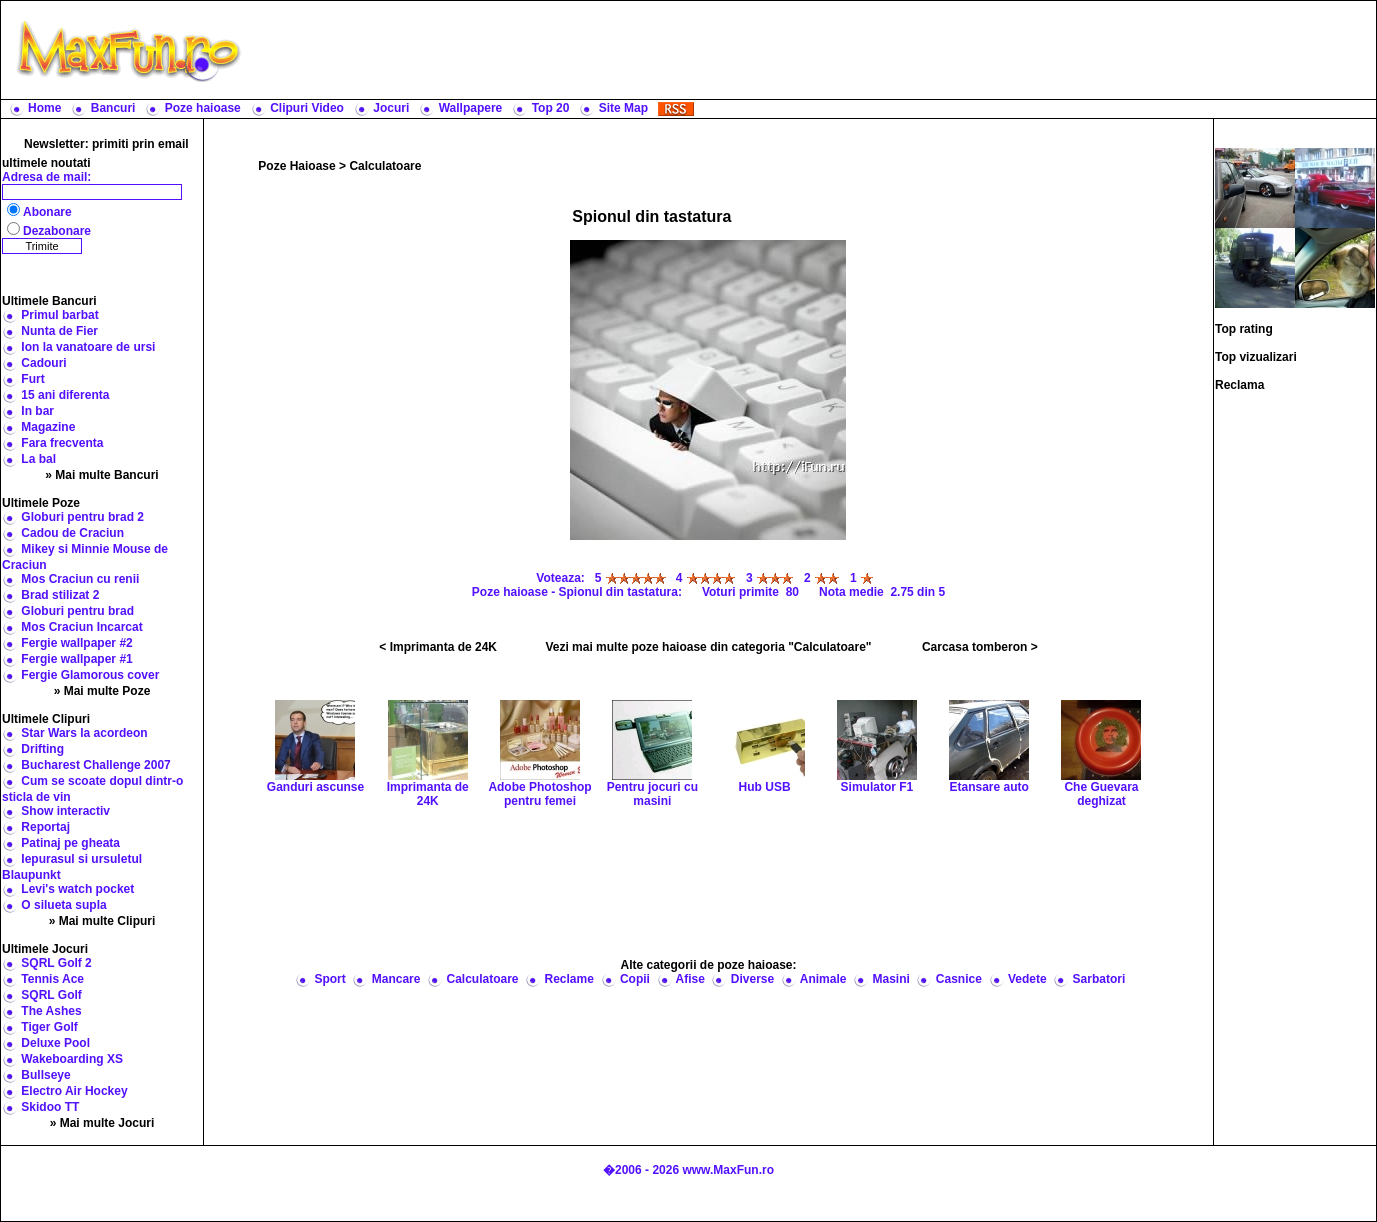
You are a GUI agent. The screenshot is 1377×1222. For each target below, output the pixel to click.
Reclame (569, 979)
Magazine (48, 427)
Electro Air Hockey (74, 1091)
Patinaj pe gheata (70, 843)
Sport (329, 979)
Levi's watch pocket (77, 889)
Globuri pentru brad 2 (82, 517)
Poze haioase (203, 108)
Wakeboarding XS (72, 1059)
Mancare (396, 979)
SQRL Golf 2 (56, 963)
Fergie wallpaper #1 (76, 659)
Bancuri (113, 108)
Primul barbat (59, 315)
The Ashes (51, 1011)
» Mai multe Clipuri (102, 921)
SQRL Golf (51, 995)
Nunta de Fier (59, 331)
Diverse (752, 979)
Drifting (42, 749)
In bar (37, 411)
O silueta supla (63, 905)
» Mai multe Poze (102, 691)
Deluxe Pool (55, 1043)
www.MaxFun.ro (728, 1170)
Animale (823, 979)
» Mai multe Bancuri (101, 475)
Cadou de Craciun (72, 533)
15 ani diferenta (65, 395)
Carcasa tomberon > (980, 647)
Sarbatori (1099, 979)
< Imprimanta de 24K (438, 647)
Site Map (623, 108)
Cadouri (43, 363)
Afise (689, 979)
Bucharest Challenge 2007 (95, 765)
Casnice (959, 979)
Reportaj (45, 827)
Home (44, 108)
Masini (890, 979)
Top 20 (551, 108)
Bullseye (45, 1075)
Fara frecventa (62, 443)
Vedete (1027, 979)
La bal (38, 459)
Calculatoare (385, 166)
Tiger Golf (49, 1027)
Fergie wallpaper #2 (76, 643)
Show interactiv (65, 811)
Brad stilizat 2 (60, 595)
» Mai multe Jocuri (102, 1123)
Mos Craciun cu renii (80, 579)
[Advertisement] (813, 50)
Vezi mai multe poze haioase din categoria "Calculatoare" (708, 647)
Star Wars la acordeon (84, 733)
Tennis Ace (52, 979)
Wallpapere (471, 108)
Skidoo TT (50, 1107)
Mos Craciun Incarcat (81, 627)
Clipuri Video (307, 108)
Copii (635, 979)
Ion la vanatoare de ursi (88, 347)
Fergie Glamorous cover (90, 675)
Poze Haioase (296, 166)
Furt (32, 379)
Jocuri (391, 108)
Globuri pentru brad (77, 611)
